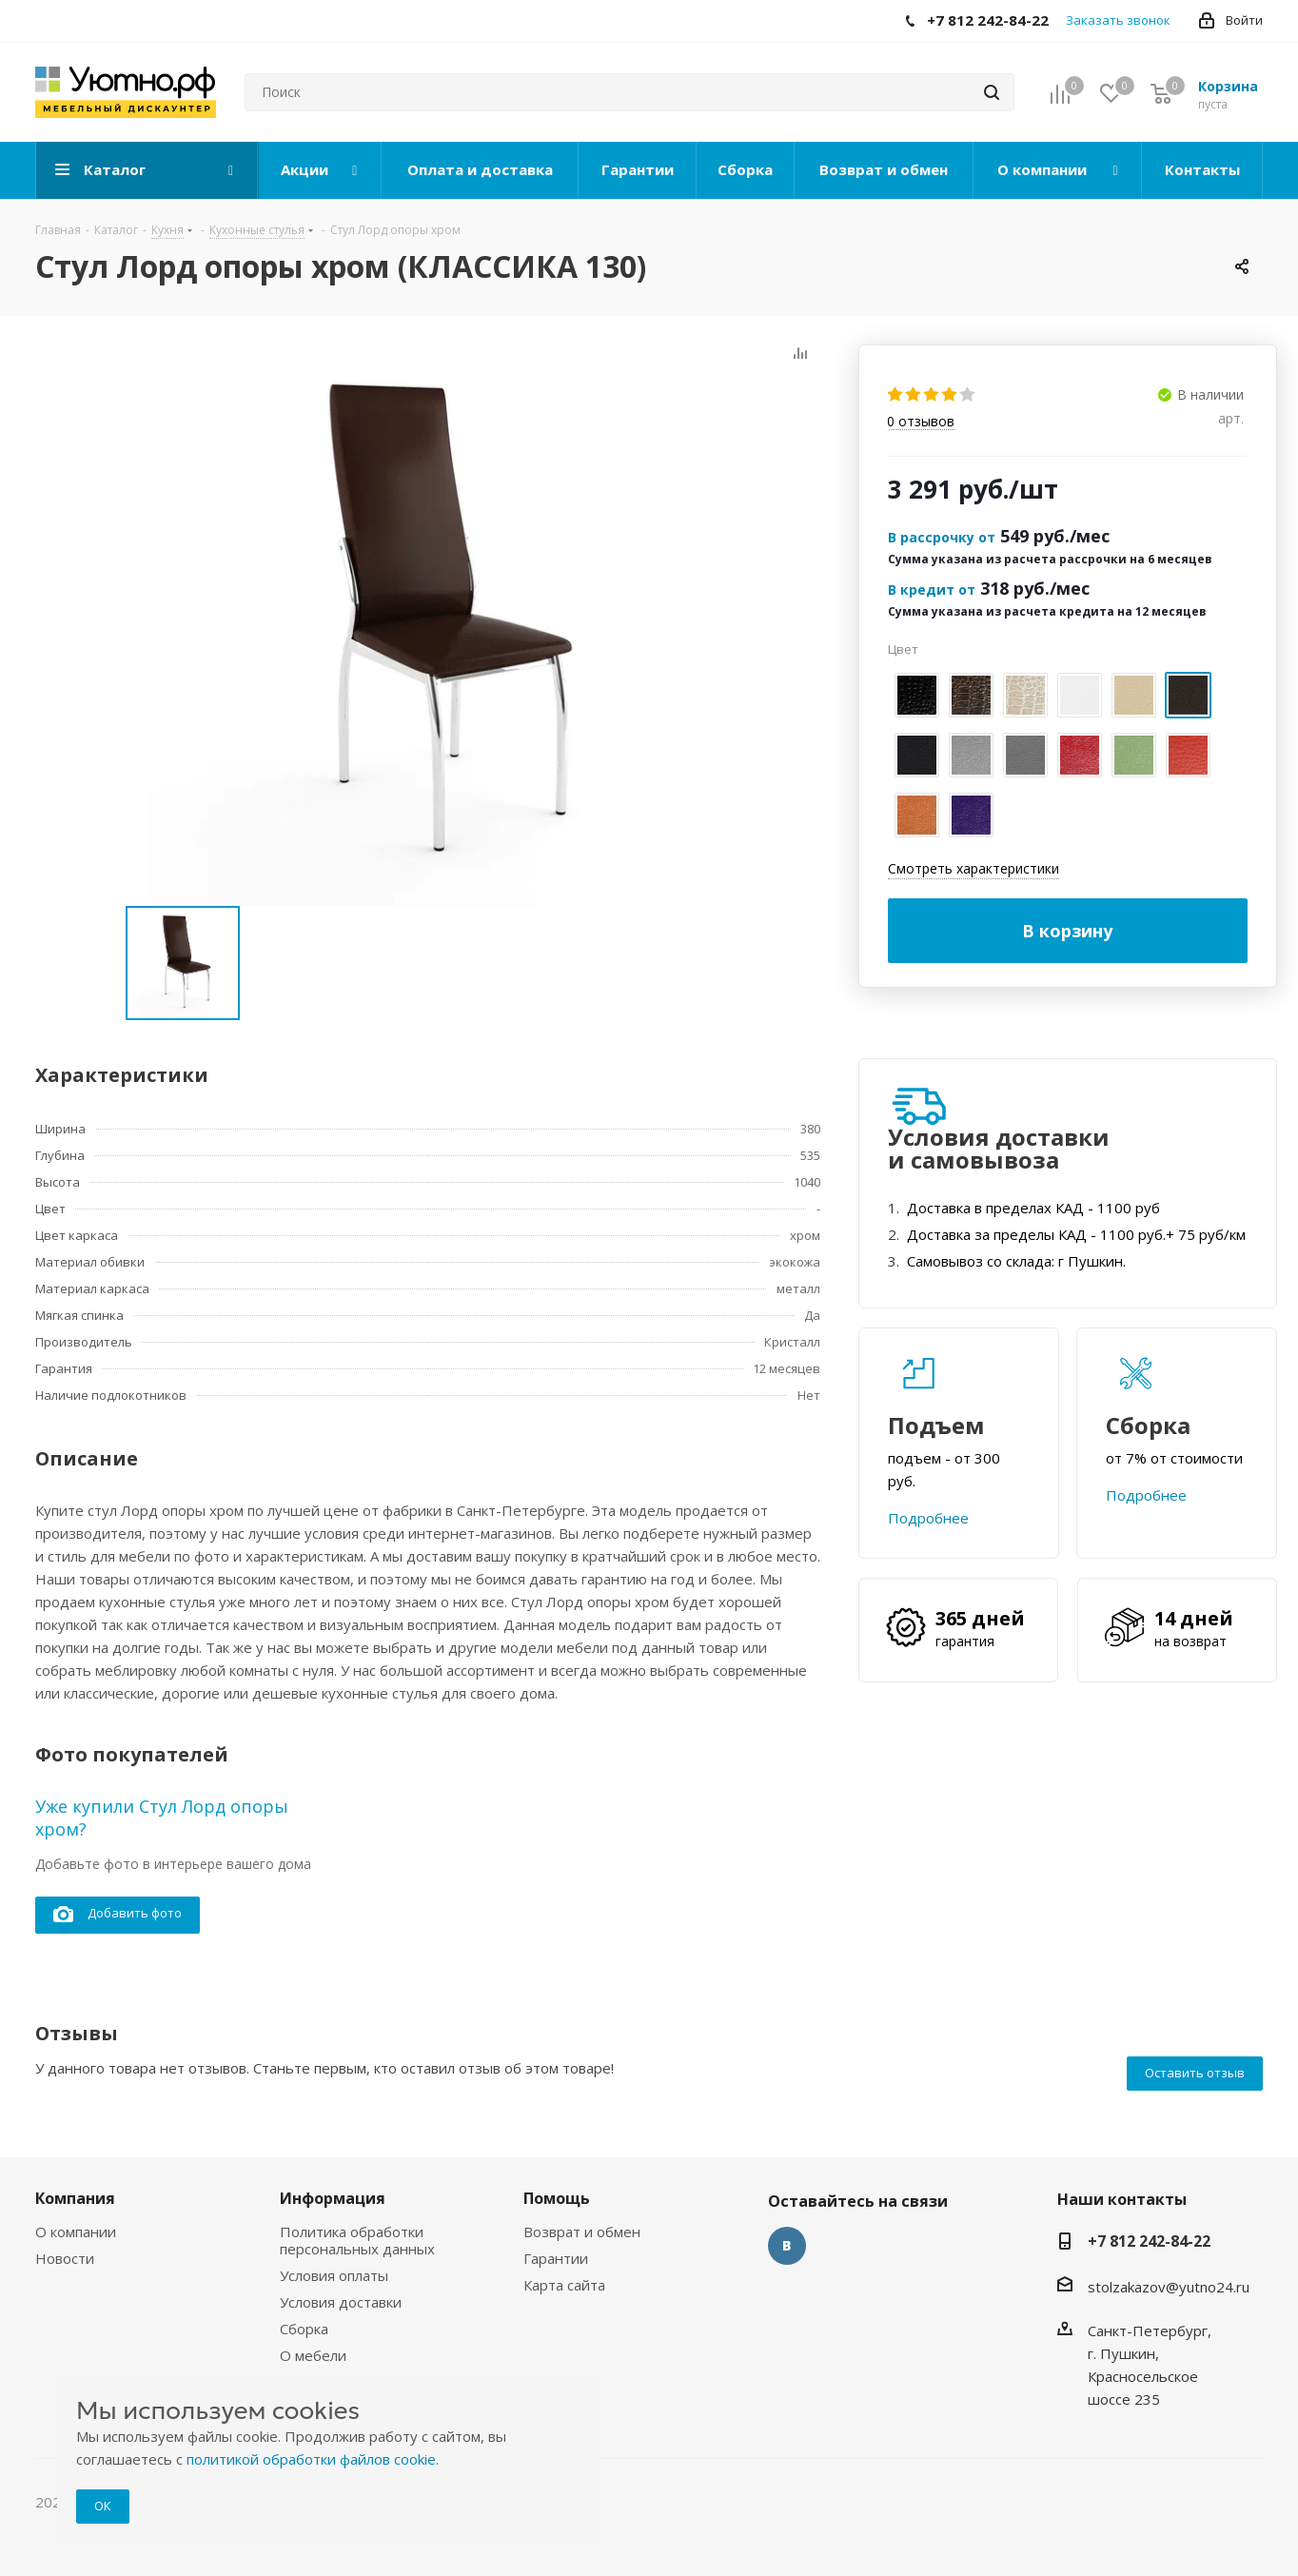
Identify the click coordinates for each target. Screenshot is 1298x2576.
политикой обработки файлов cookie (311, 2458)
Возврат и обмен (581, 2231)
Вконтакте (787, 2246)
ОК (102, 2505)
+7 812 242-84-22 (1149, 2241)
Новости (64, 2258)
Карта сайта (564, 2284)
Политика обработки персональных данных (357, 2240)
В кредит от (931, 589)
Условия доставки (341, 2301)
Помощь (556, 2198)
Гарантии (555, 2258)
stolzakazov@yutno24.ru (1168, 2286)
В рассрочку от (941, 537)
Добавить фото (117, 1914)
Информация (332, 2198)
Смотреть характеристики (973, 868)
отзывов (920, 422)
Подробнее (928, 1517)
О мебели (313, 2355)
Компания (75, 2198)
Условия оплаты (334, 2275)
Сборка (304, 2328)
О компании (75, 2231)
